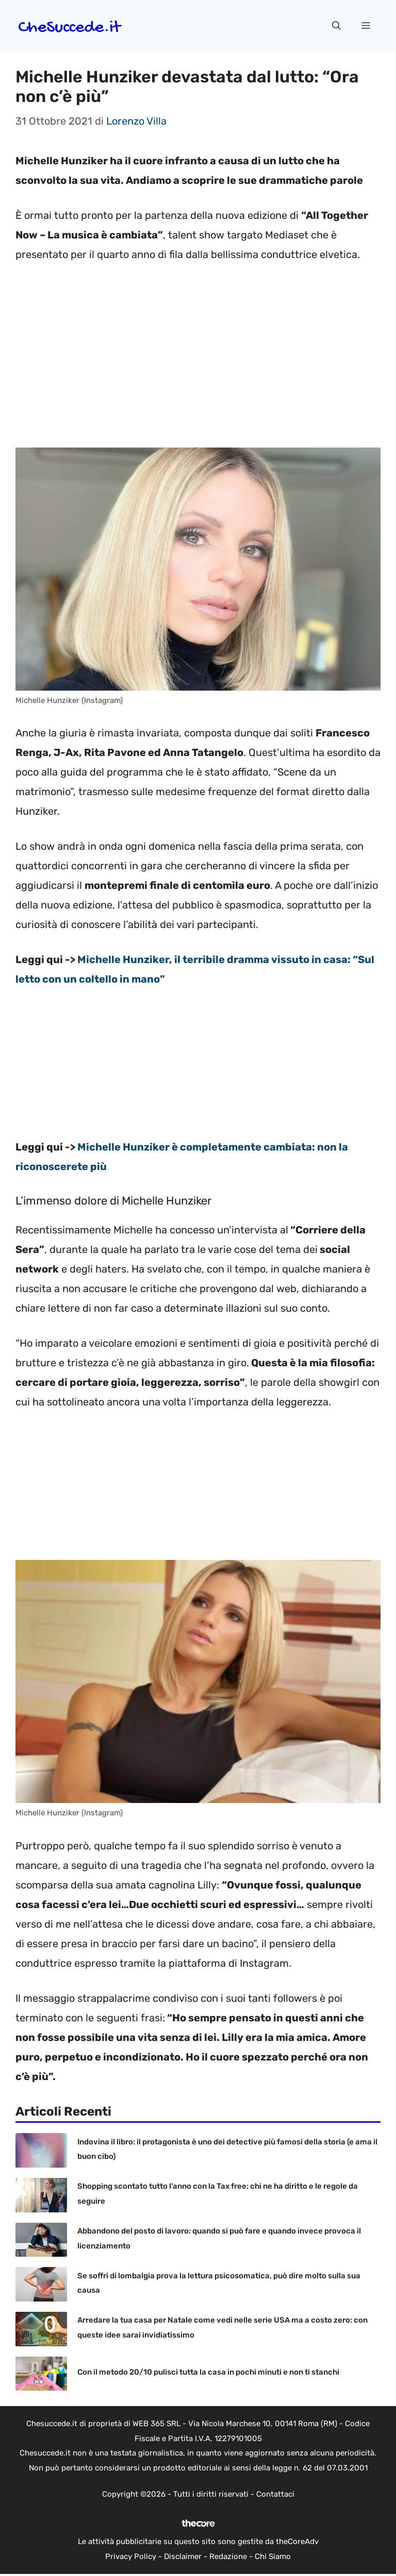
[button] (336, 25)
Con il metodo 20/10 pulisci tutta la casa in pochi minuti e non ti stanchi (208, 2372)
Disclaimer (183, 2556)
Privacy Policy (130, 2556)
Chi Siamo (273, 2556)
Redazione (228, 2556)
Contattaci (275, 2494)
